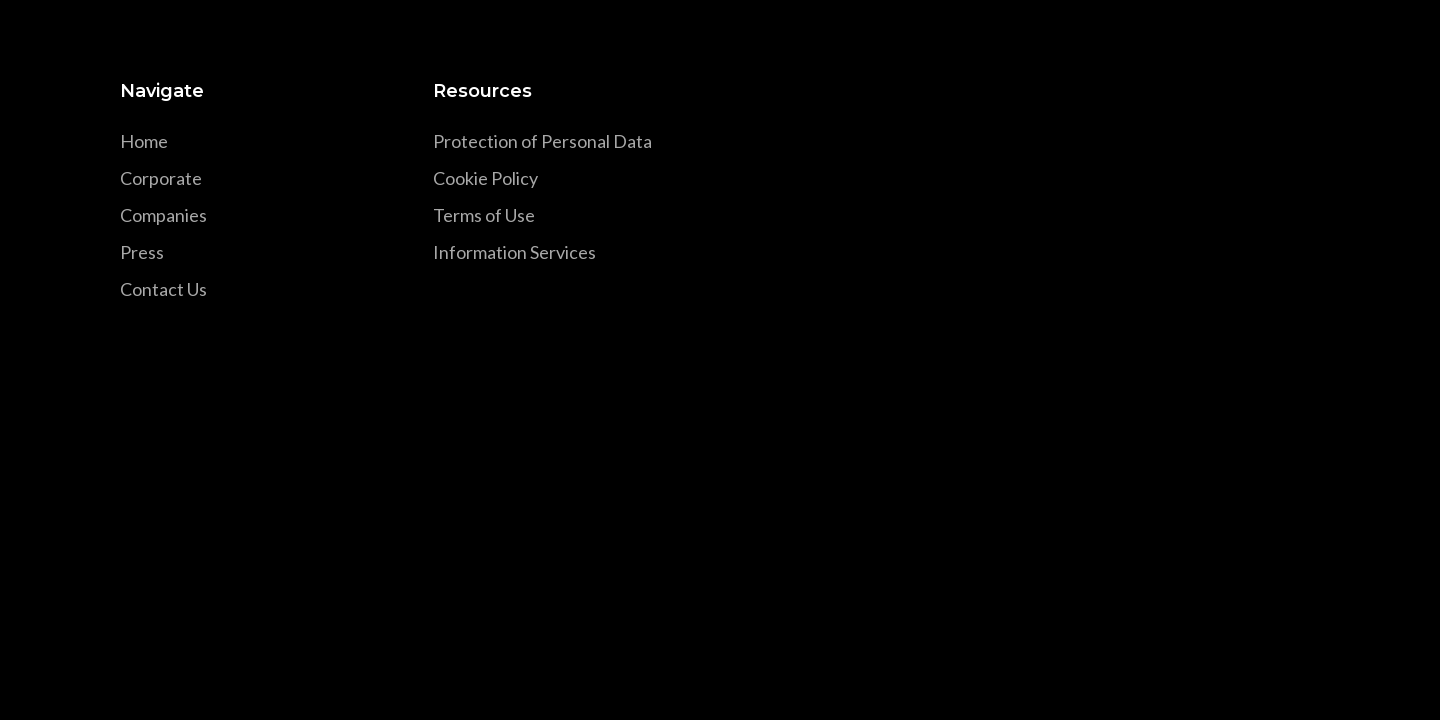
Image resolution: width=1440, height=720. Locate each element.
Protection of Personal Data (542, 141)
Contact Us (163, 289)
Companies (163, 215)
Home (144, 141)
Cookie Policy (485, 178)
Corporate (161, 178)
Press (142, 252)
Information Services (514, 252)
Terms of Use (484, 215)
